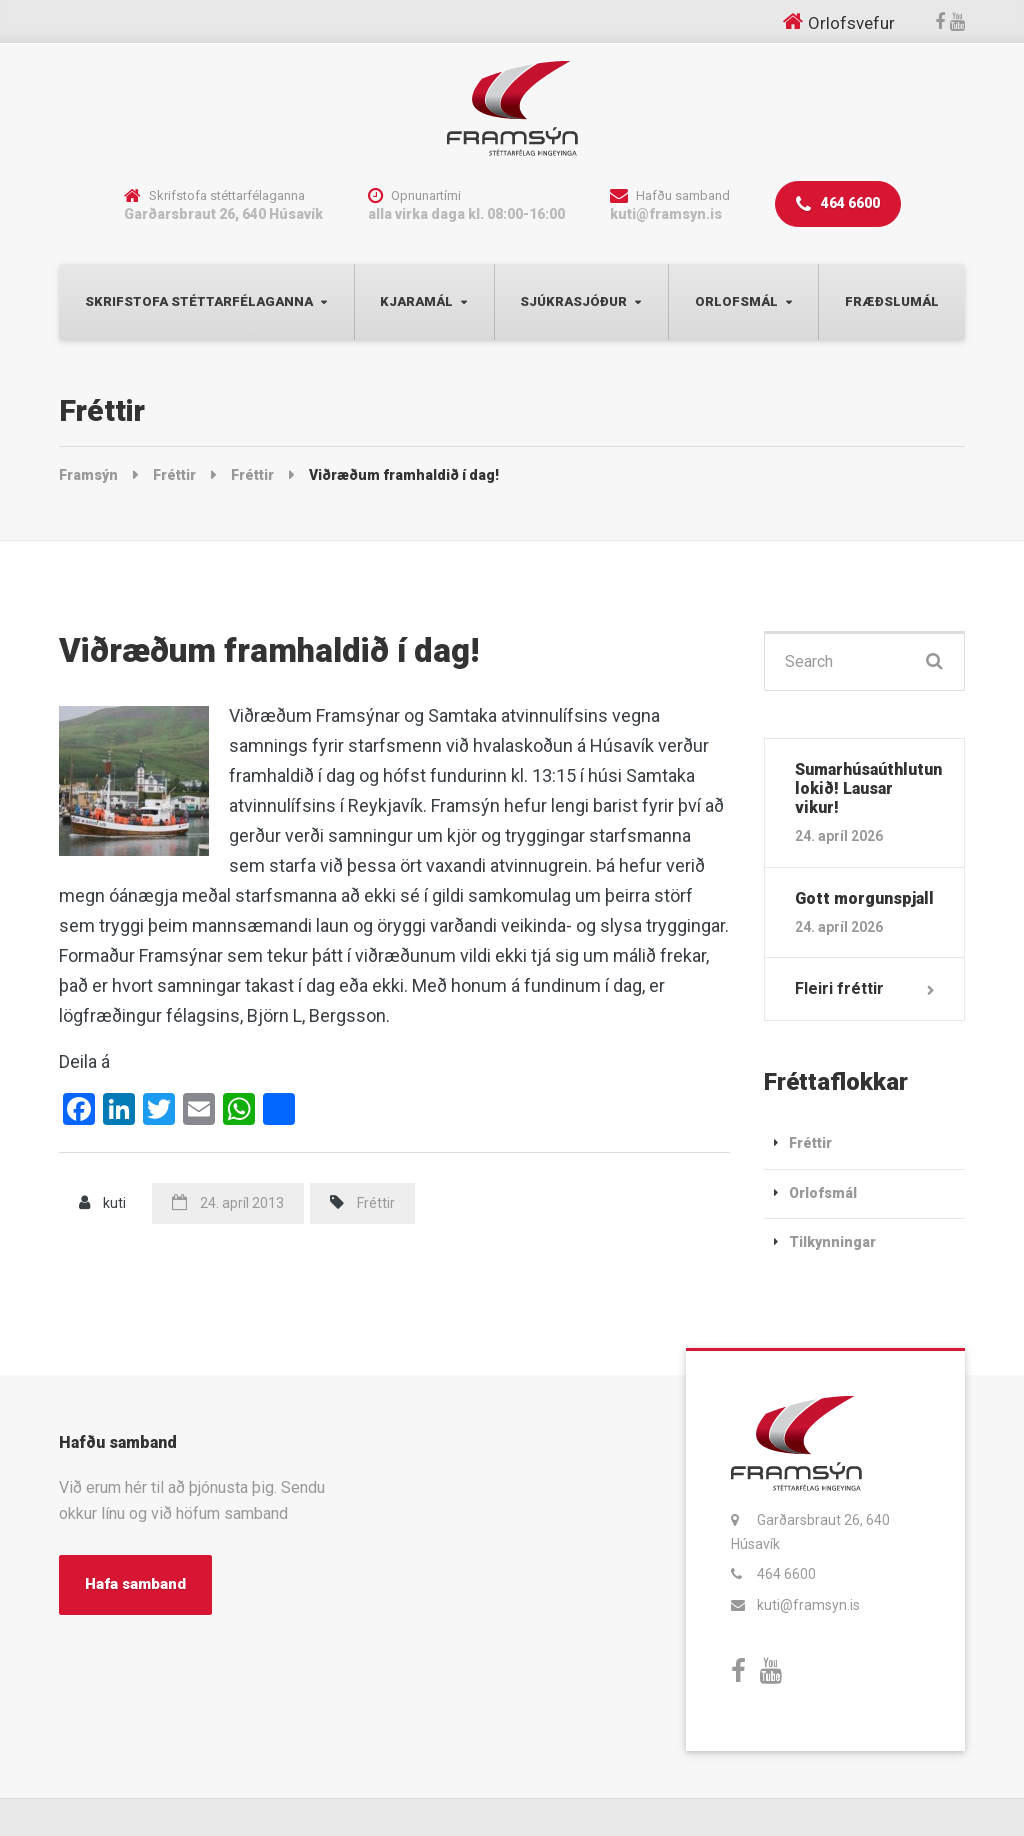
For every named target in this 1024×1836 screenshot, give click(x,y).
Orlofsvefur (851, 23)
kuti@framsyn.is (808, 1605)
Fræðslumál (892, 301)
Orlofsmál (736, 301)
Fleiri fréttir (839, 988)
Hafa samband (135, 1584)
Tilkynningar (832, 1242)
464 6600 (838, 204)
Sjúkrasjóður (573, 301)
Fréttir (376, 1203)
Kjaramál (416, 301)
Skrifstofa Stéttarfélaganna (199, 301)
